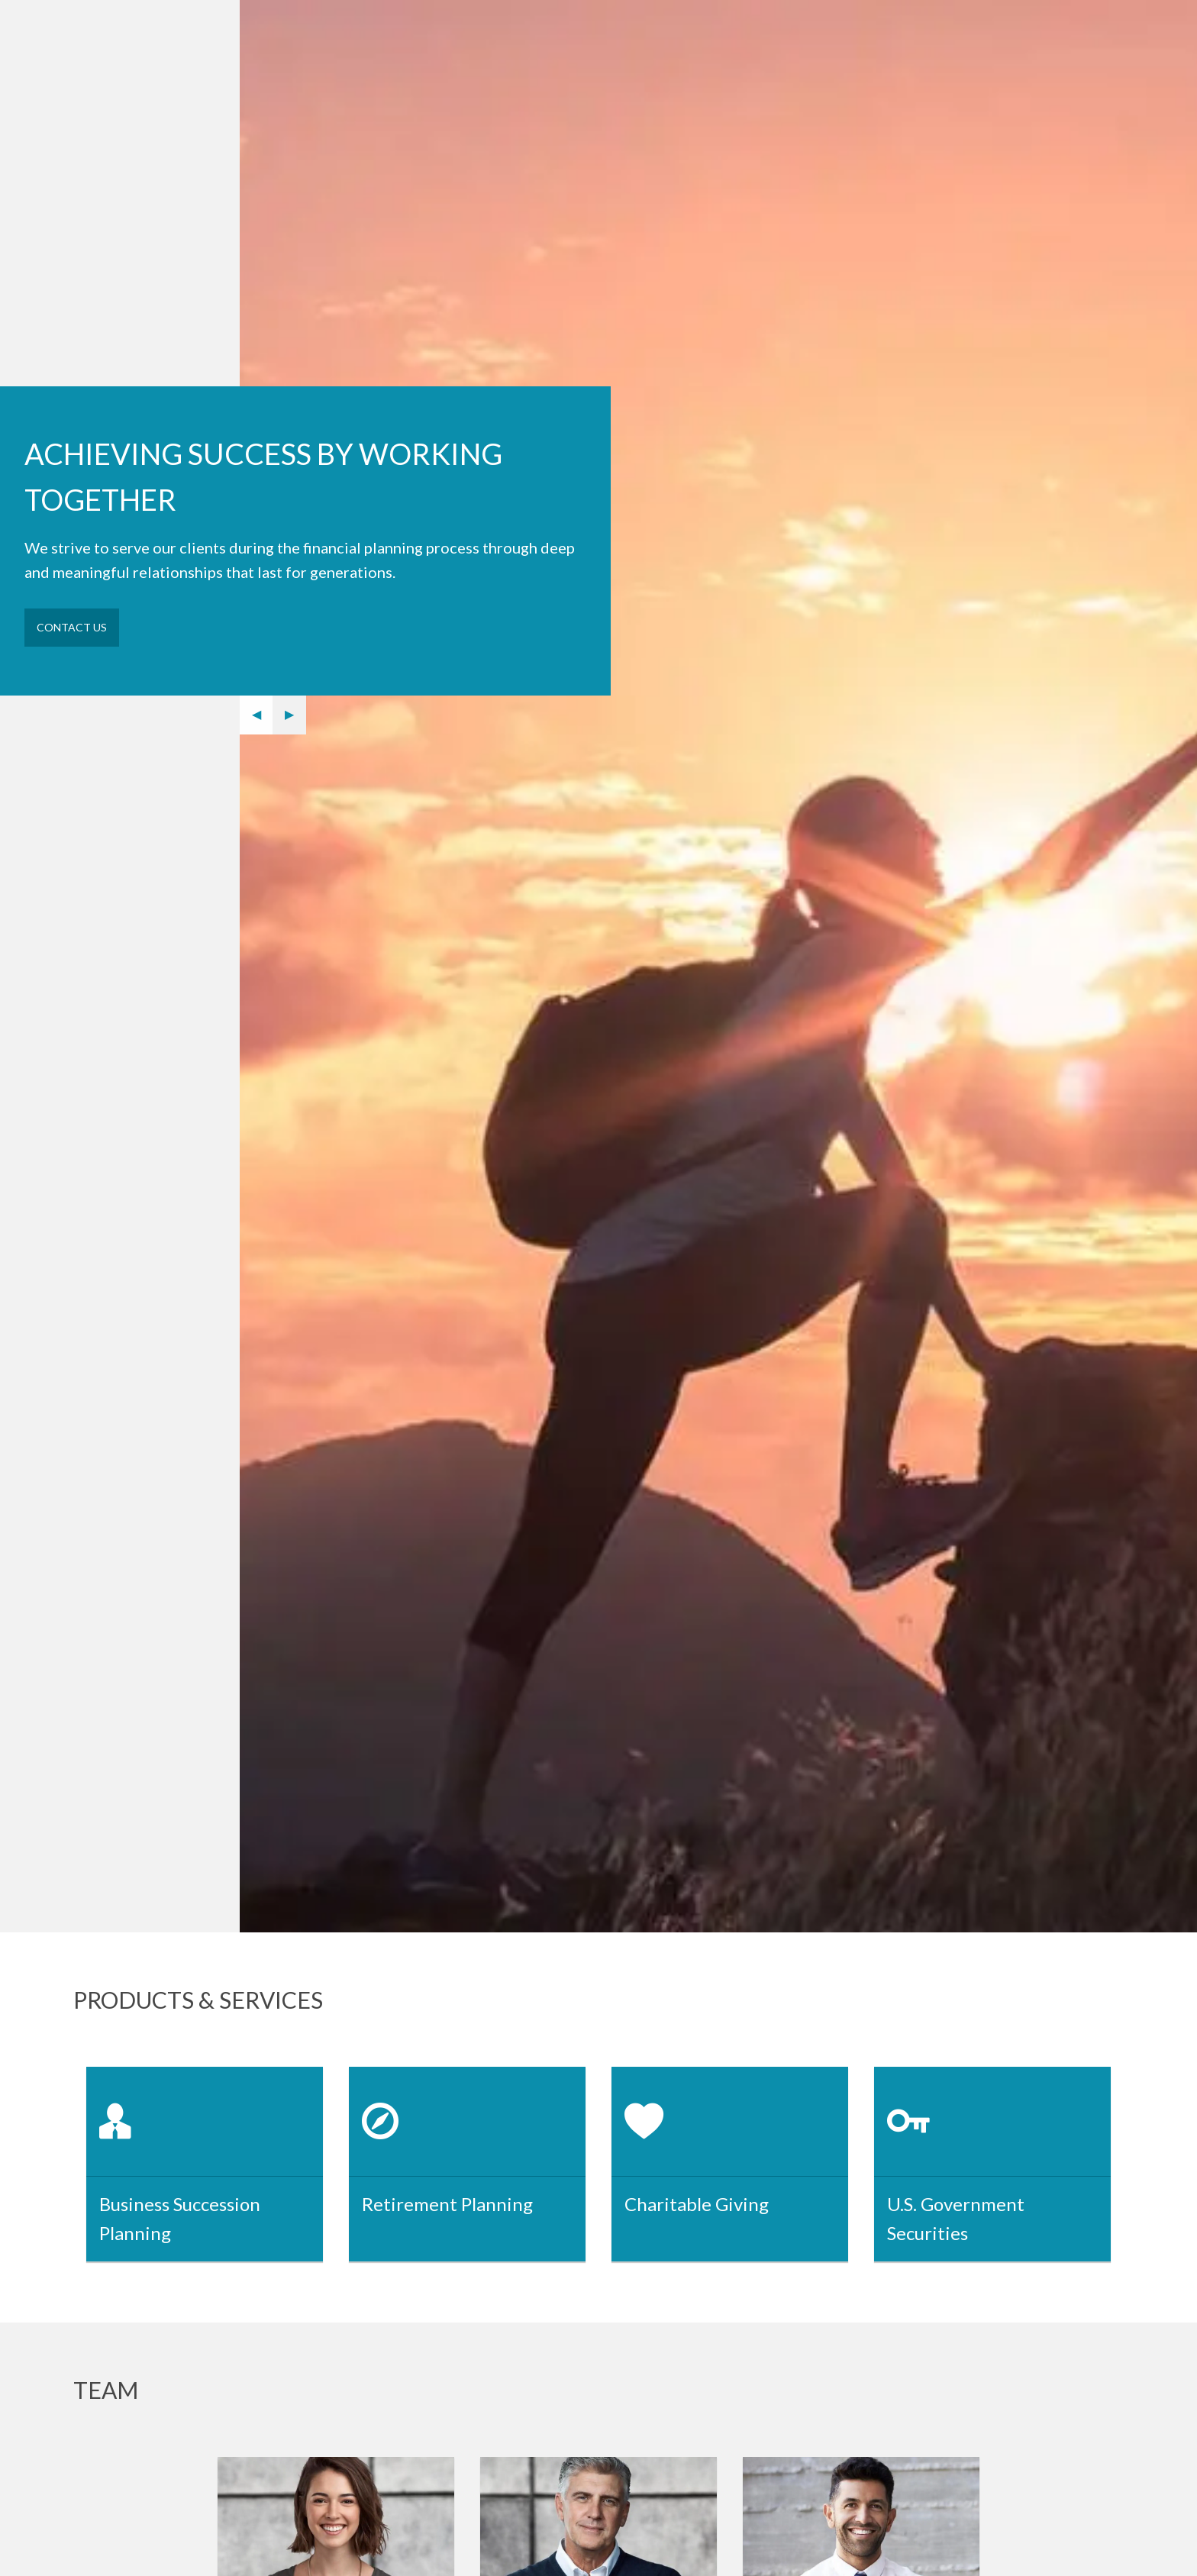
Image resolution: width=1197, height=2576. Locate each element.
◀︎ (262, 714)
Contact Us (72, 627)
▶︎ (295, 714)
